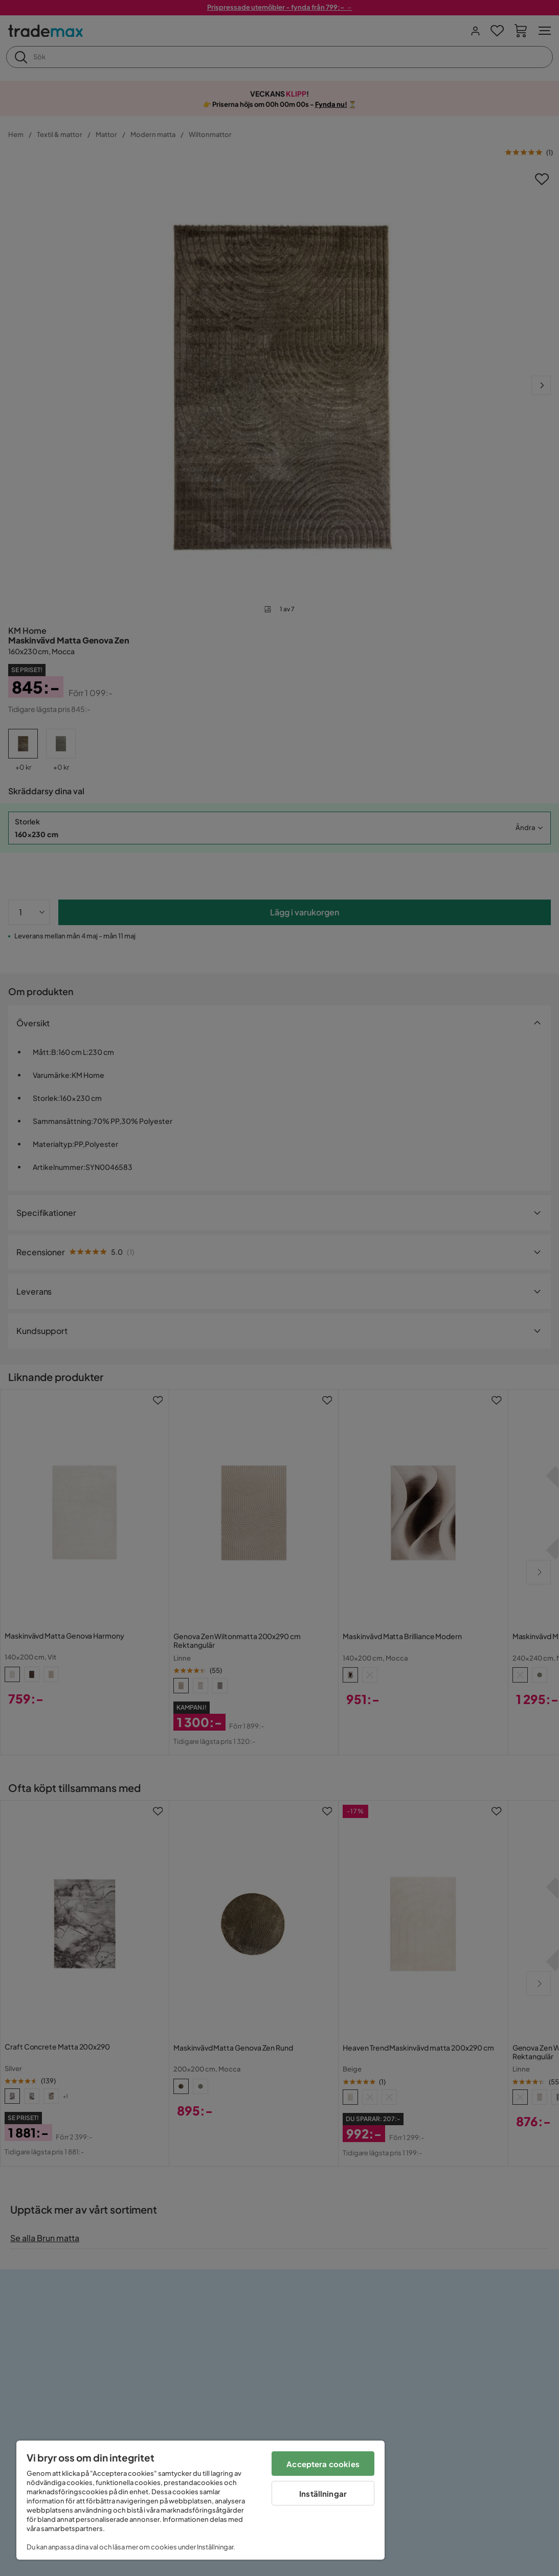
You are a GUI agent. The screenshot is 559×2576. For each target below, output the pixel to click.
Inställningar (323, 2493)
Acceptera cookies (323, 2464)
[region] (200, 2500)
